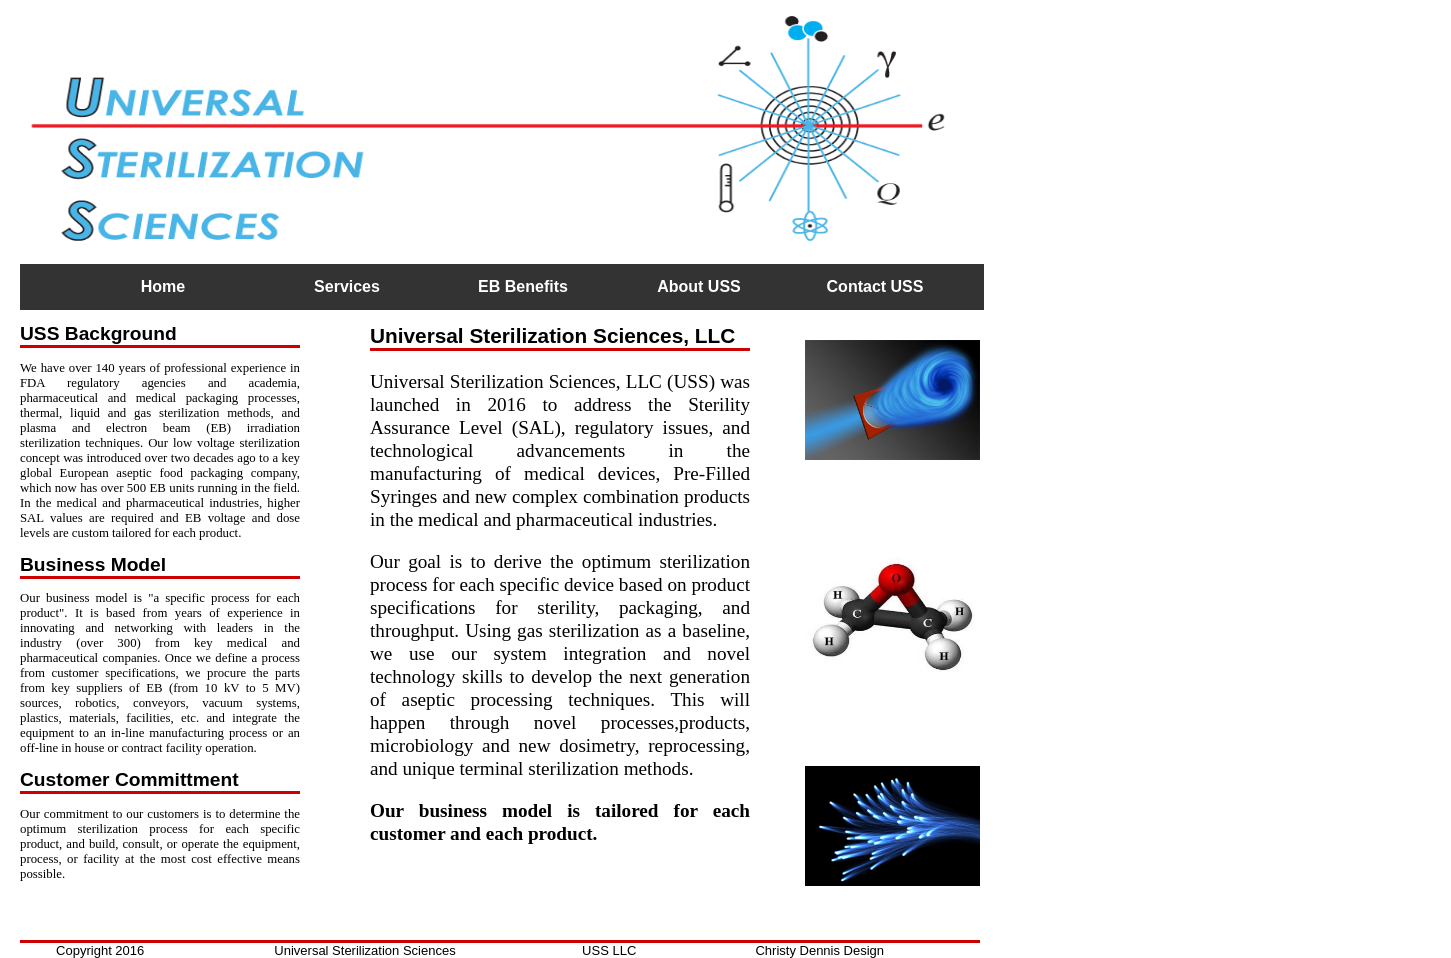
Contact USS (875, 286)
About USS (699, 286)
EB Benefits (523, 286)
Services (347, 286)
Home (163, 286)
